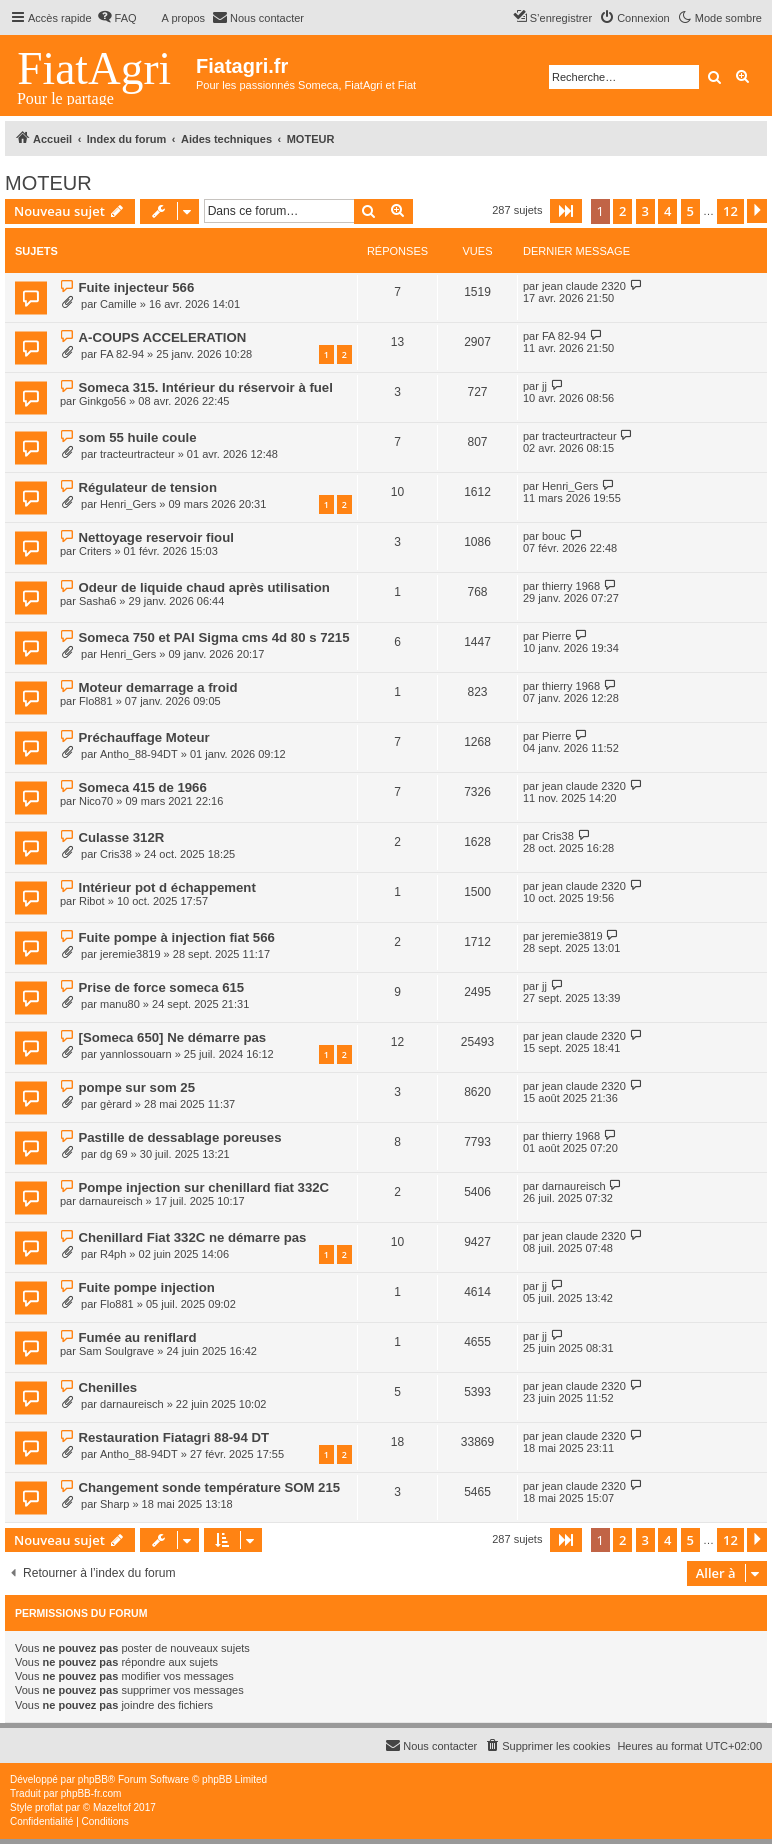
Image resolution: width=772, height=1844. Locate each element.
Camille (118, 304)
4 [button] (667, 211)
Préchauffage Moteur (143, 737)
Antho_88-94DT (139, 754)
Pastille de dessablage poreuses (179, 1137)
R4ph (113, 1254)
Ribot (92, 901)
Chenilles (107, 1387)
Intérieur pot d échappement (166, 887)
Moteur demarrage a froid (157, 687)
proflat (49, 1807)
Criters (95, 551)
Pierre (556, 636)
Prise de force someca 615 (161, 987)
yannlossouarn (136, 1054)
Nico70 (96, 801)
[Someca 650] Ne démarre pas (172, 1037)
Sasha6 (97, 601)
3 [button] (645, 211)
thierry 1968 (571, 586)
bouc (554, 536)
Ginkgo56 (102, 401)
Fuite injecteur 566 (136, 287)
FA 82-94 (122, 354)
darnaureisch (111, 1201)
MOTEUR (48, 183)
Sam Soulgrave (116, 1351)
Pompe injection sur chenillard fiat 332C (203, 1187)
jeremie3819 (130, 954)
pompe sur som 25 (136, 1087)
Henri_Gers (128, 504)
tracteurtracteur (137, 454)
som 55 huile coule (137, 437)
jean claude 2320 (584, 286)
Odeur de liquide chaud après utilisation (203, 587)
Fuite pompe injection (146, 1287)
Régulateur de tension (147, 487)
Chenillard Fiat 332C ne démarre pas (192, 1237)
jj (544, 386)
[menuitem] (117, 18)
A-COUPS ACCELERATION (162, 337)
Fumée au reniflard (137, 1337)
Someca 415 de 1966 (142, 787)
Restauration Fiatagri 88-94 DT (173, 1437)
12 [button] (730, 211)
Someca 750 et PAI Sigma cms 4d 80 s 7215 (213, 637)
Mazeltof (112, 1807)
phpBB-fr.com (91, 1793)
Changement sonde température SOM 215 (209, 1487)
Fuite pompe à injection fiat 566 (176, 937)
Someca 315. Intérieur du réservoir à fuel (205, 387)
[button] (566, 211)
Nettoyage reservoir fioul (155, 537)
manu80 (120, 1004)
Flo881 (96, 701)
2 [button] (622, 211)
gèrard (116, 1104)
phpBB (93, 1779)
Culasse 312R (121, 837)
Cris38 (116, 854)
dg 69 (114, 1154)
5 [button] (690, 211)
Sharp (114, 1504)
